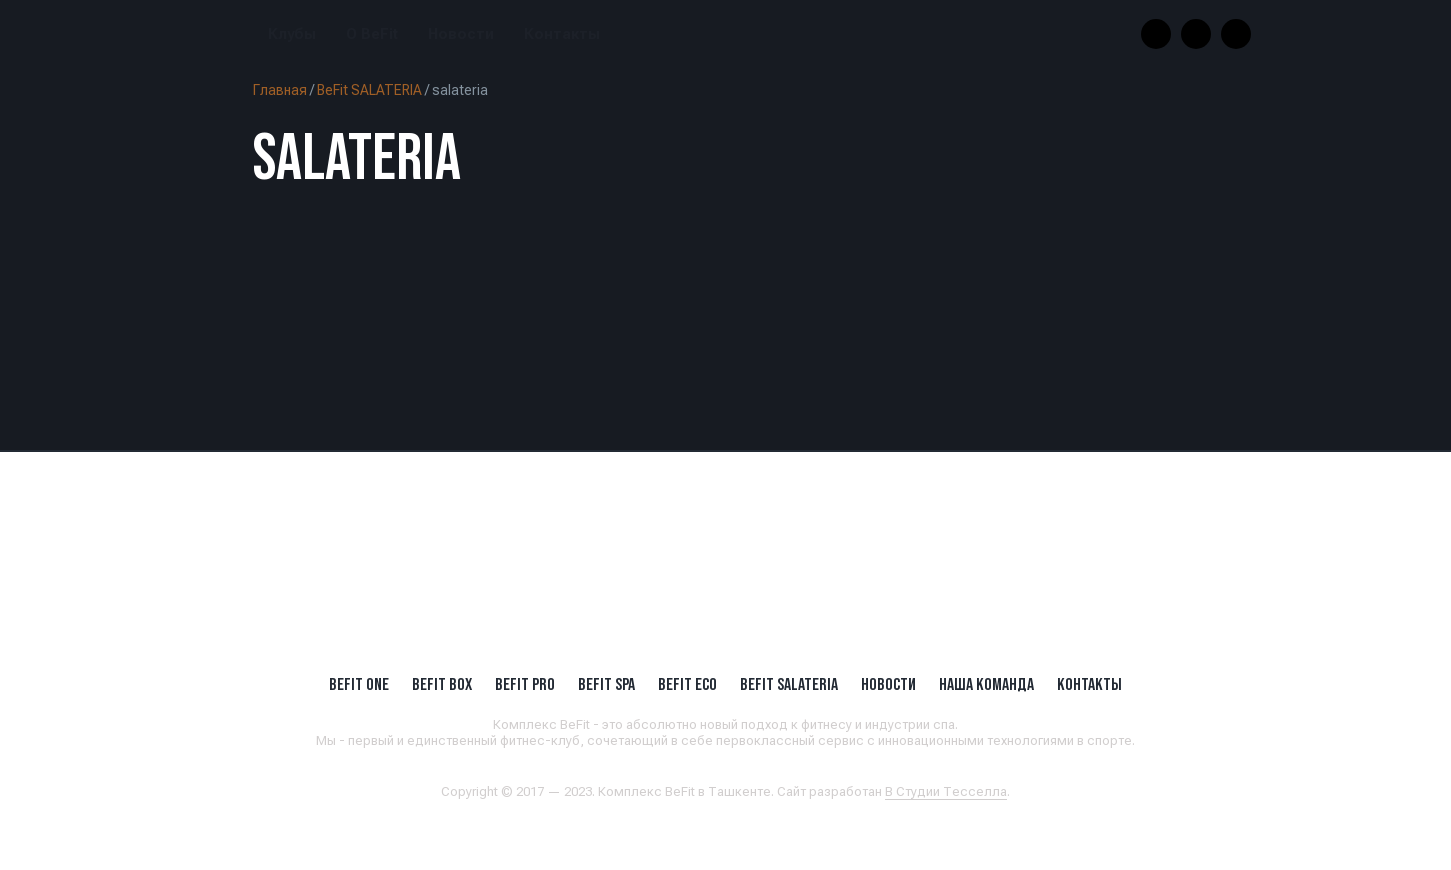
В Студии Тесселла (946, 791)
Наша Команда (986, 684)
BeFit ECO (687, 684)
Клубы (292, 34)
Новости (461, 34)
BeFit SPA (606, 684)
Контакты (562, 34)
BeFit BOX (442, 684)
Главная (280, 90)
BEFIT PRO (525, 684)
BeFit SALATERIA (369, 90)
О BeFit (372, 34)
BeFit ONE (359, 684)
